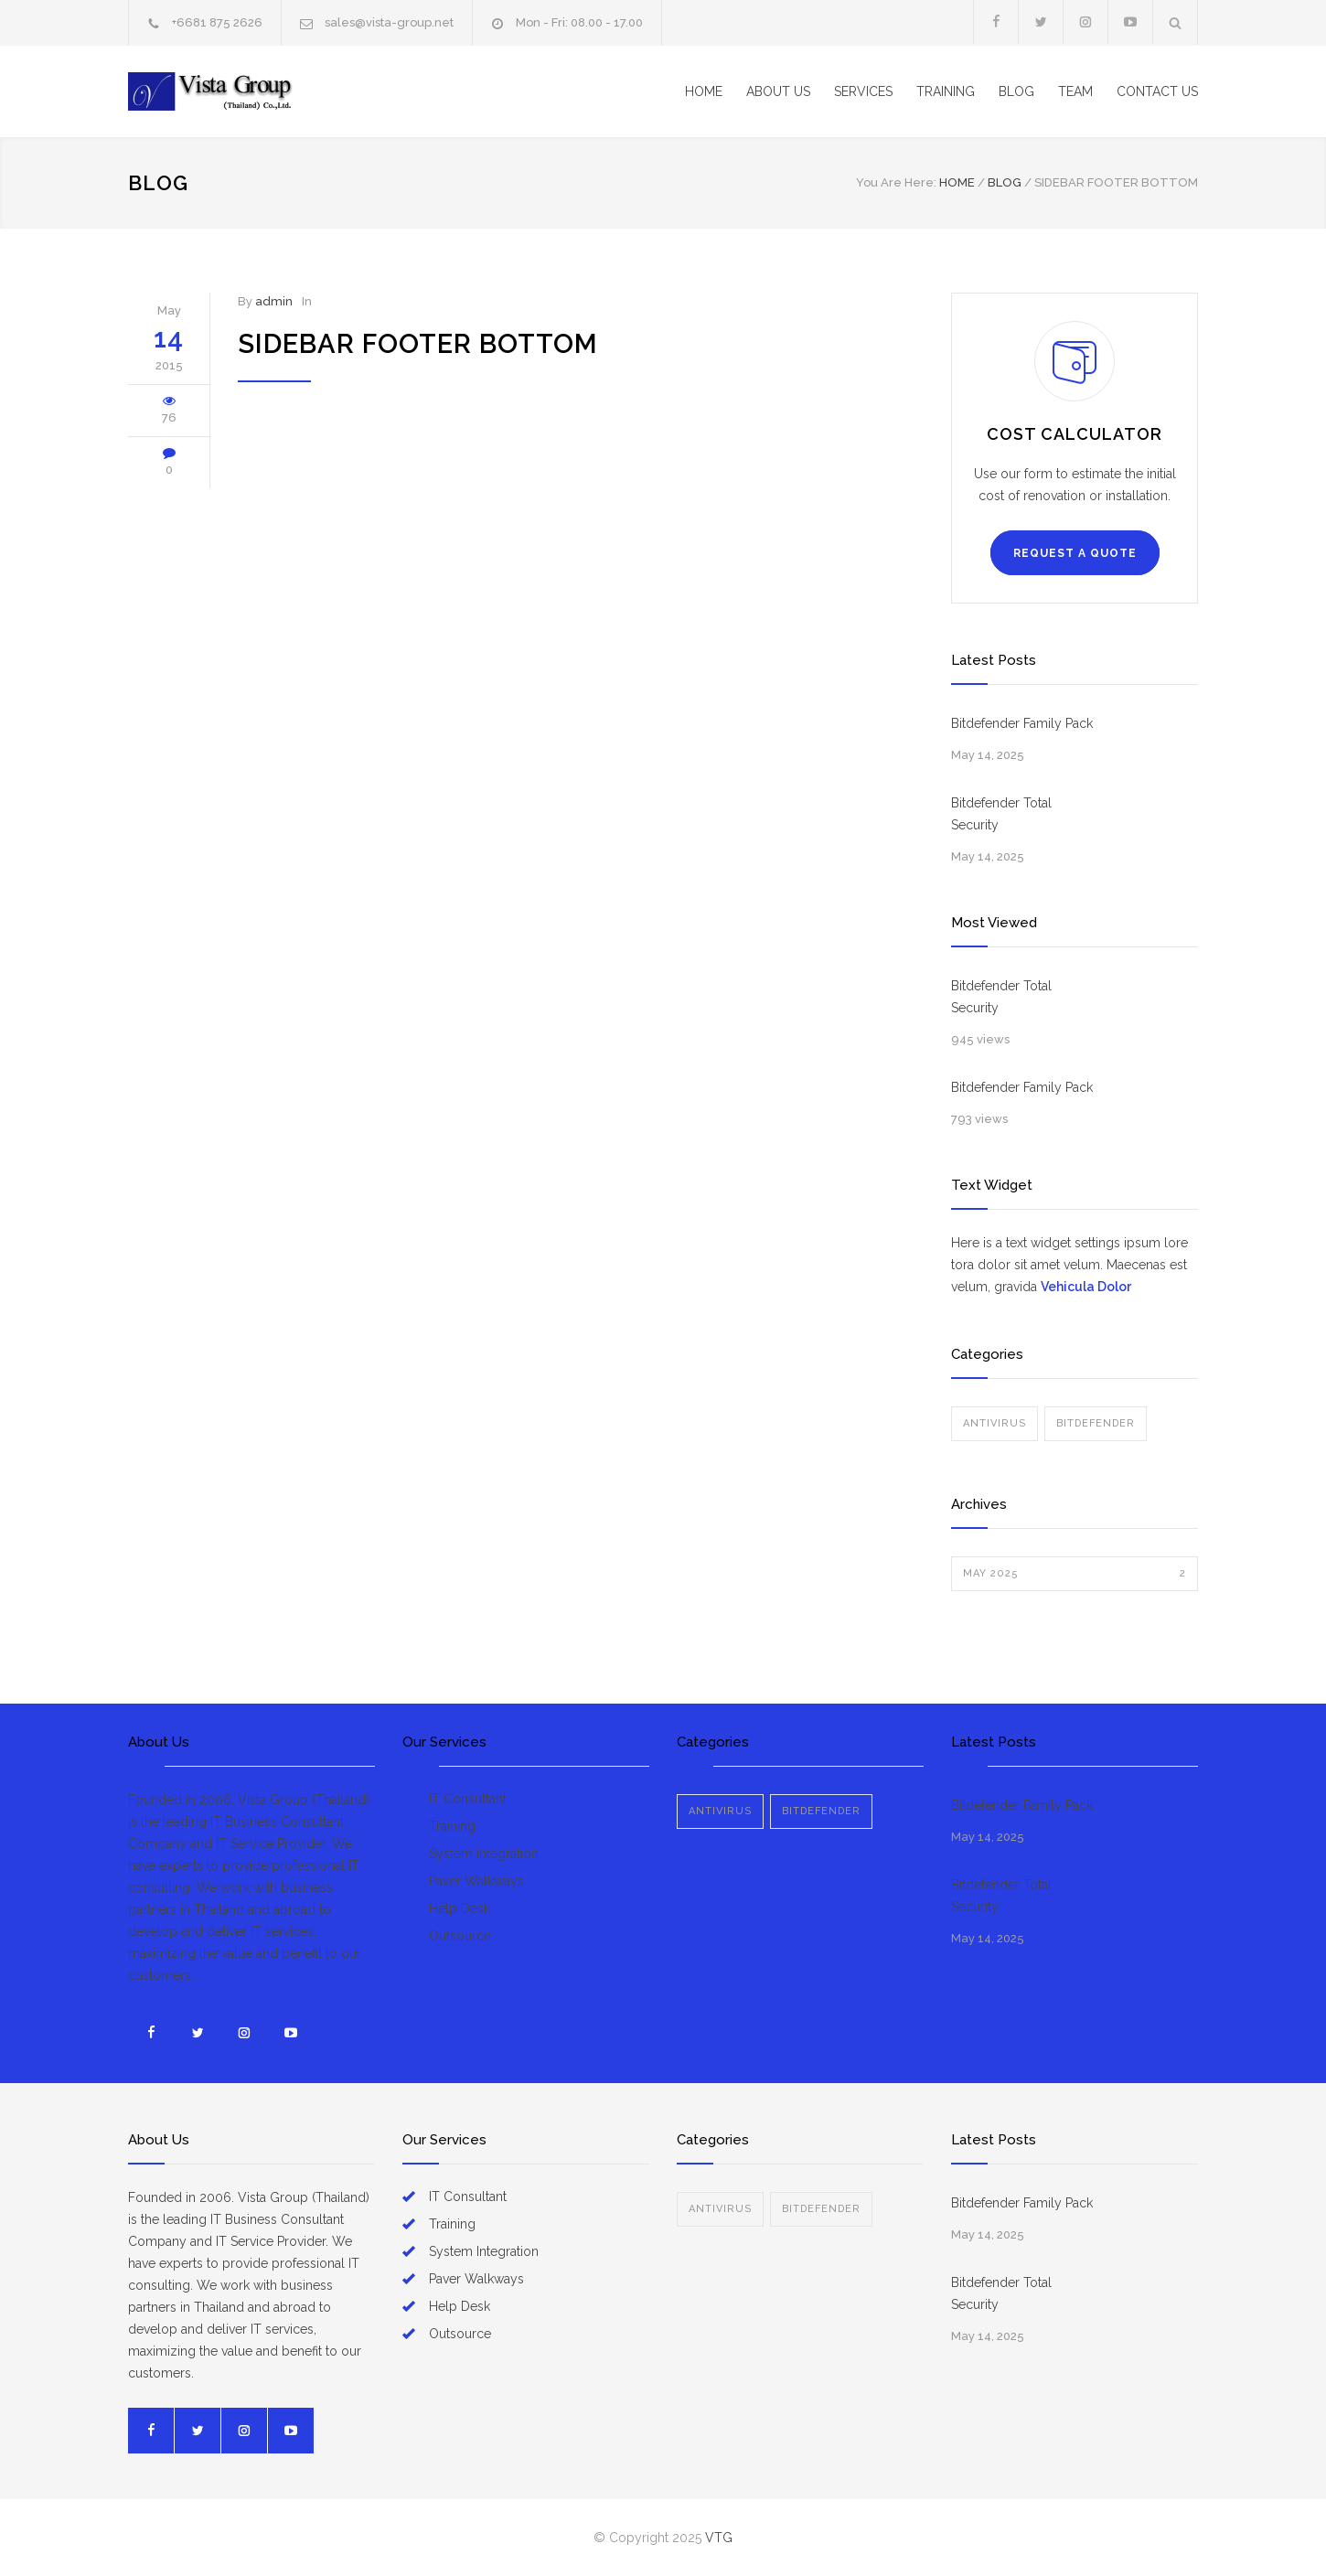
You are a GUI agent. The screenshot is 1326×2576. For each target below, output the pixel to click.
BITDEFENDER (1095, 1423)
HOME (703, 91)
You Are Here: (896, 182)
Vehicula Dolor (1086, 1286)
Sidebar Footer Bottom (418, 343)
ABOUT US (778, 91)
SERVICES (863, 91)
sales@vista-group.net (389, 22)
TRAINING (945, 91)
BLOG (1016, 91)
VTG (719, 2537)
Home (957, 182)
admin (274, 301)
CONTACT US (1157, 91)
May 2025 (1074, 1573)
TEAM (1075, 91)
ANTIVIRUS (994, 1423)
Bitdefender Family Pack (1022, 723)
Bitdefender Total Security (1001, 814)
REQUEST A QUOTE (1075, 553)
